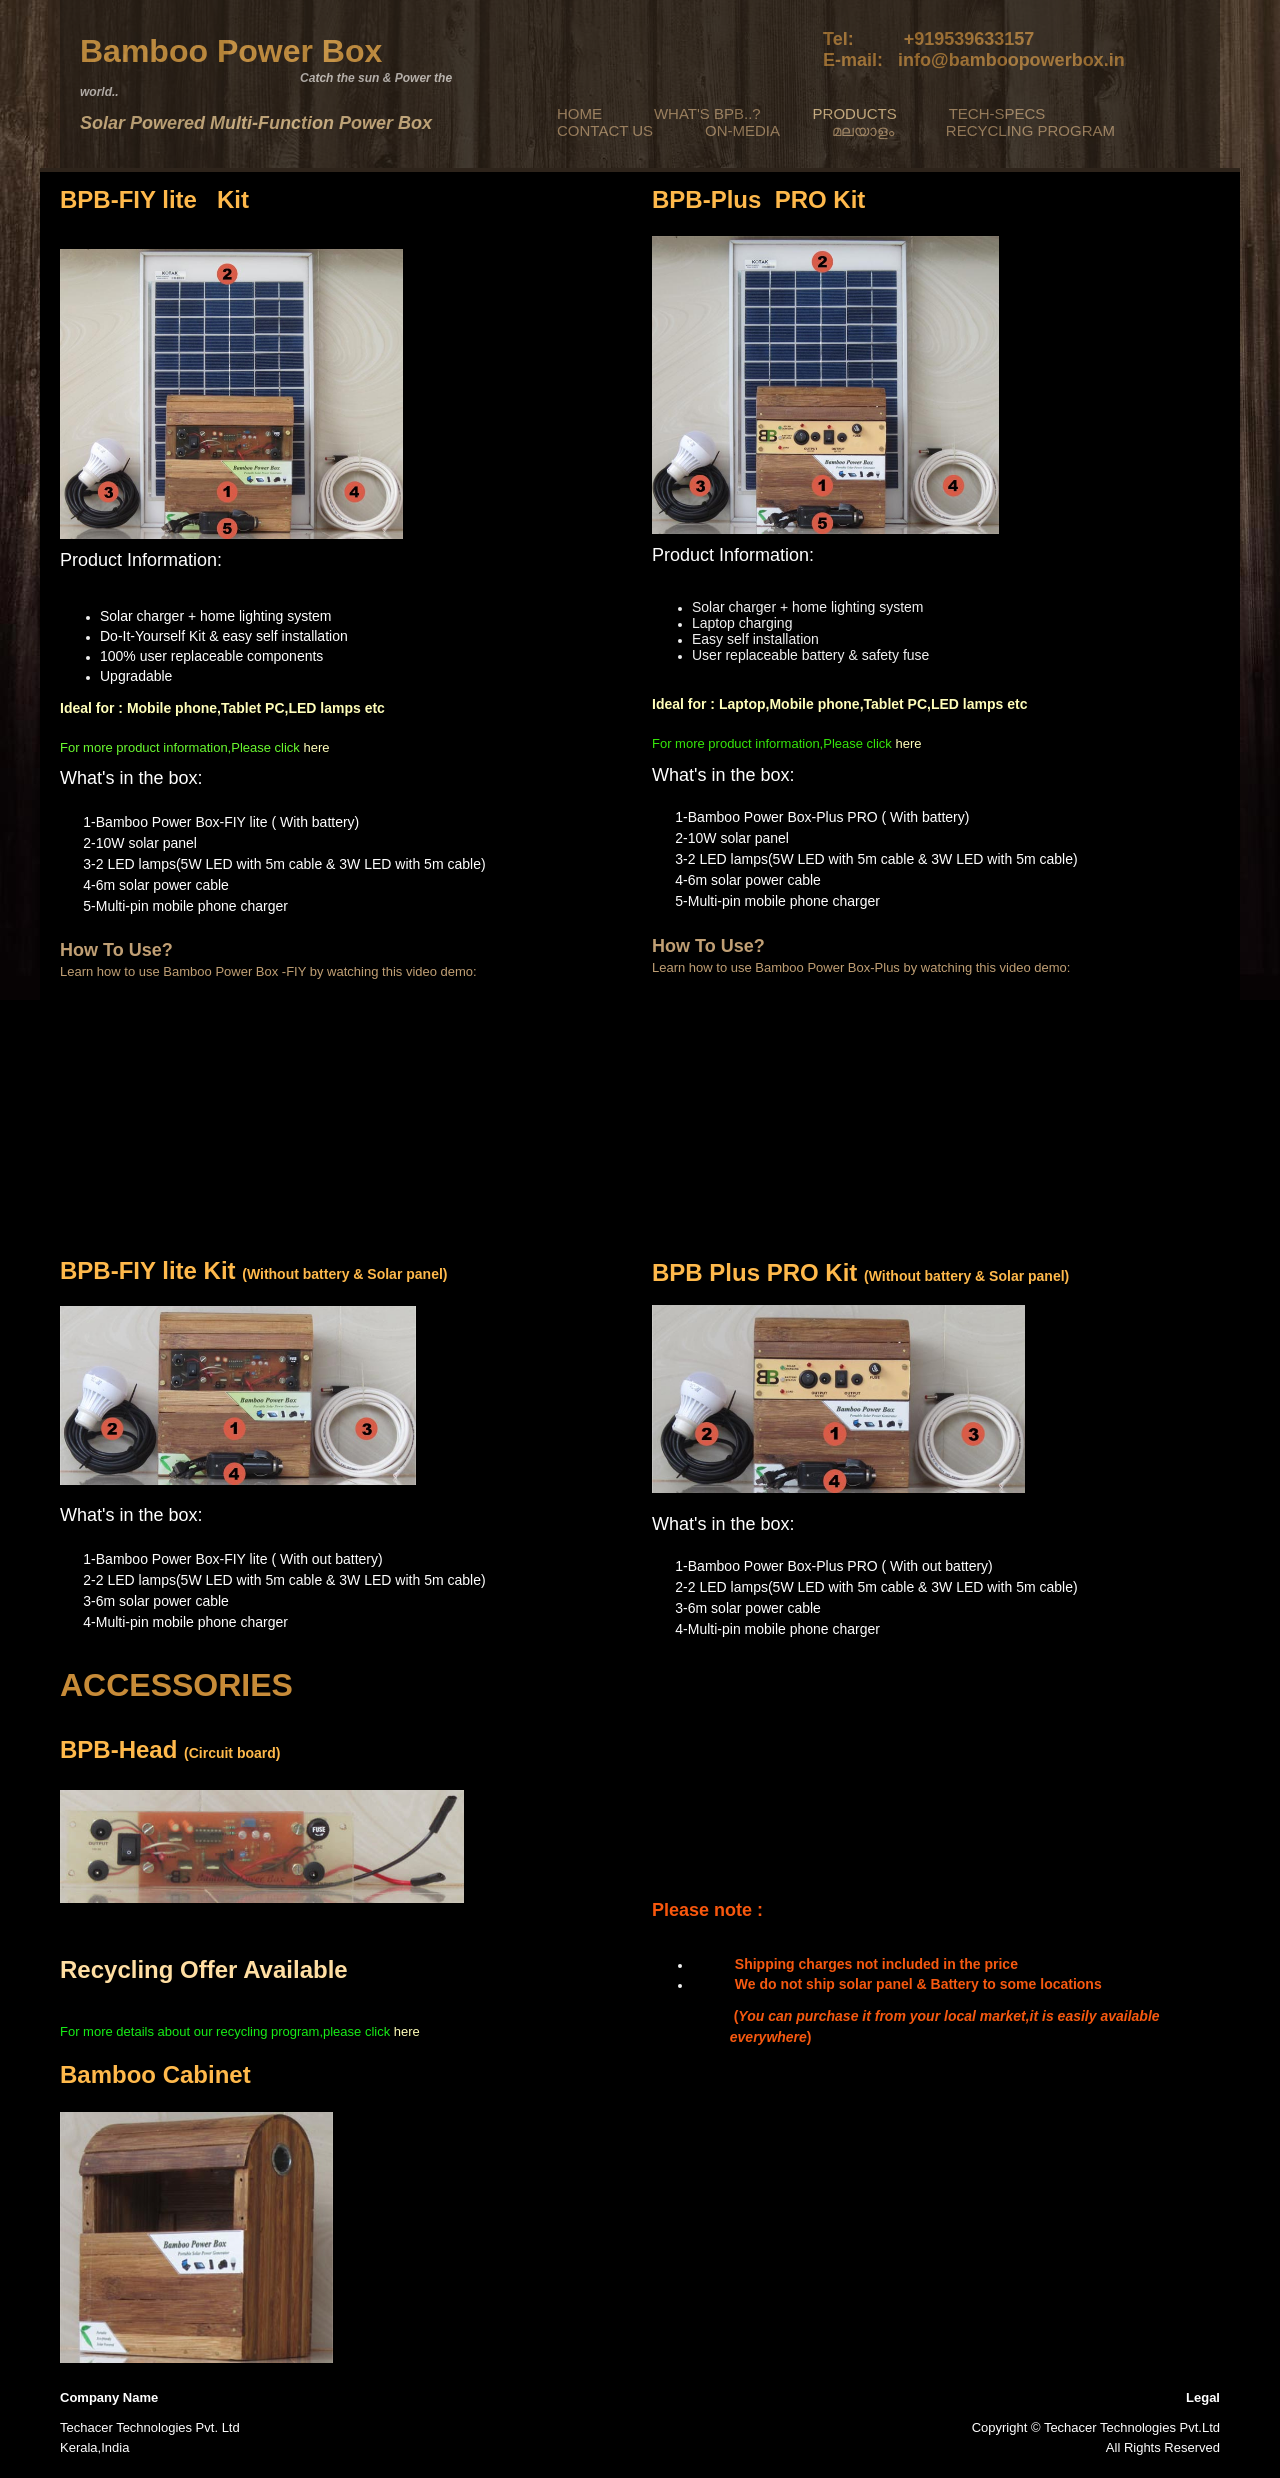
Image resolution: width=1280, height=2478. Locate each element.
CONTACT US (605, 130)
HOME (579, 113)
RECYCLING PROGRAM (1030, 130)
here (316, 747)
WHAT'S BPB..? (707, 113)
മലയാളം (863, 130)
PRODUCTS (855, 113)
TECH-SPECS (997, 113)
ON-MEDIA (742, 130)
